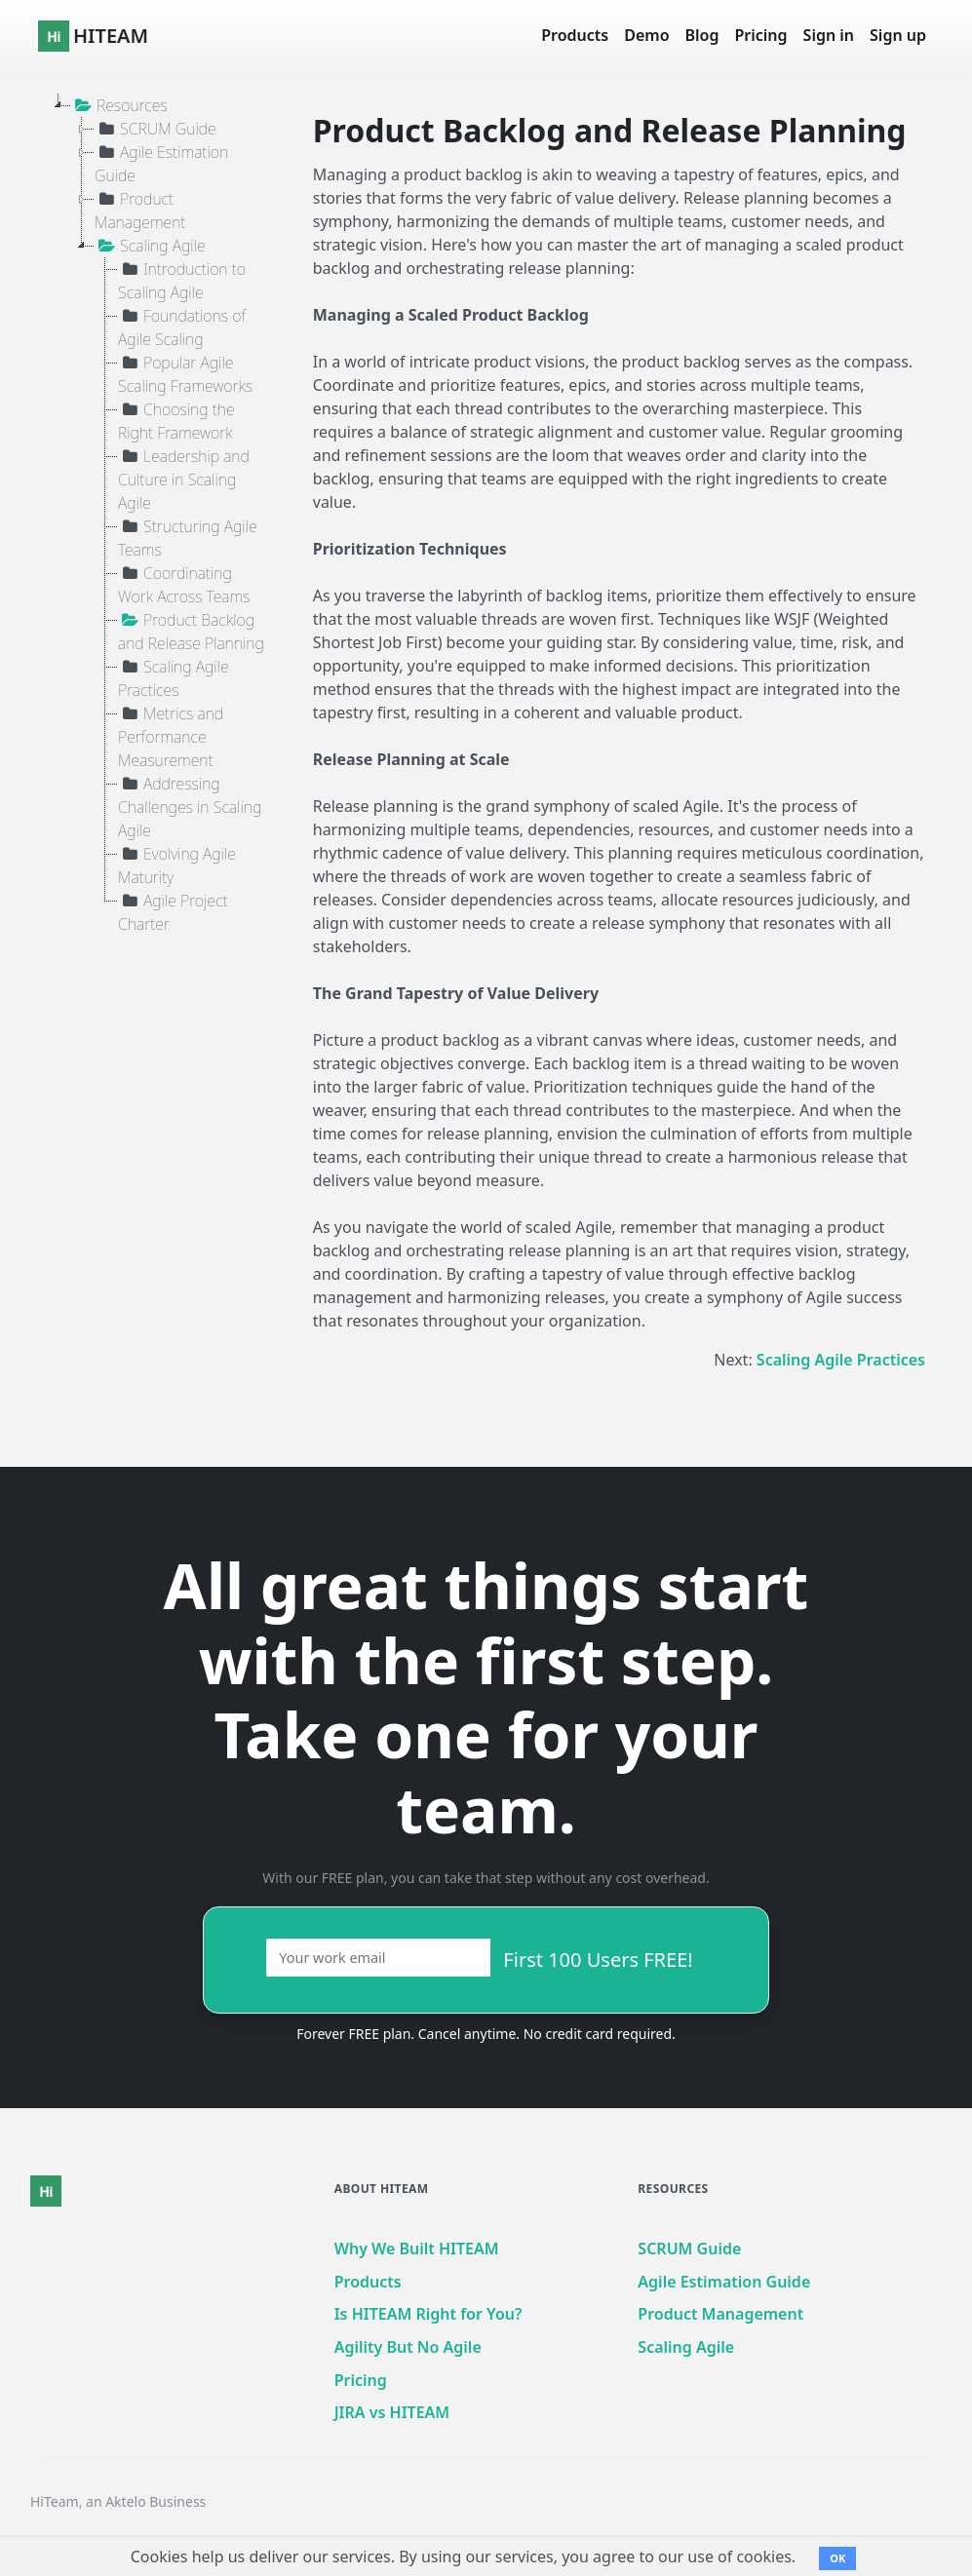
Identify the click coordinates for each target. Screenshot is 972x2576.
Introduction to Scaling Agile (182, 280)
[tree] (146, 515)
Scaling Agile (150, 245)
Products (574, 35)
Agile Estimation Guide (161, 163)
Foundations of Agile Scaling (182, 327)
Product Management (140, 210)
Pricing (761, 35)
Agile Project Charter (173, 912)
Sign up (898, 35)
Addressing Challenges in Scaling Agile (189, 806)
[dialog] (935, 2537)
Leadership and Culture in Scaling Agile (184, 479)
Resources (119, 105)
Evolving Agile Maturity (177, 865)
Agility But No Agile (408, 2347)
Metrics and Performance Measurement (170, 736)
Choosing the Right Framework (176, 420)
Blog (702, 35)
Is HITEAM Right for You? (428, 2314)
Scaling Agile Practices (173, 678)
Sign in (828, 35)
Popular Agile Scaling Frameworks (185, 374)
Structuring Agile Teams (187, 537)
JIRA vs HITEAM (392, 2412)
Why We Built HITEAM (416, 2248)
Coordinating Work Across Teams (184, 584)
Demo (646, 35)
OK (837, 2558)
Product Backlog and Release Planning (191, 631)
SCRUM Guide (155, 128)
